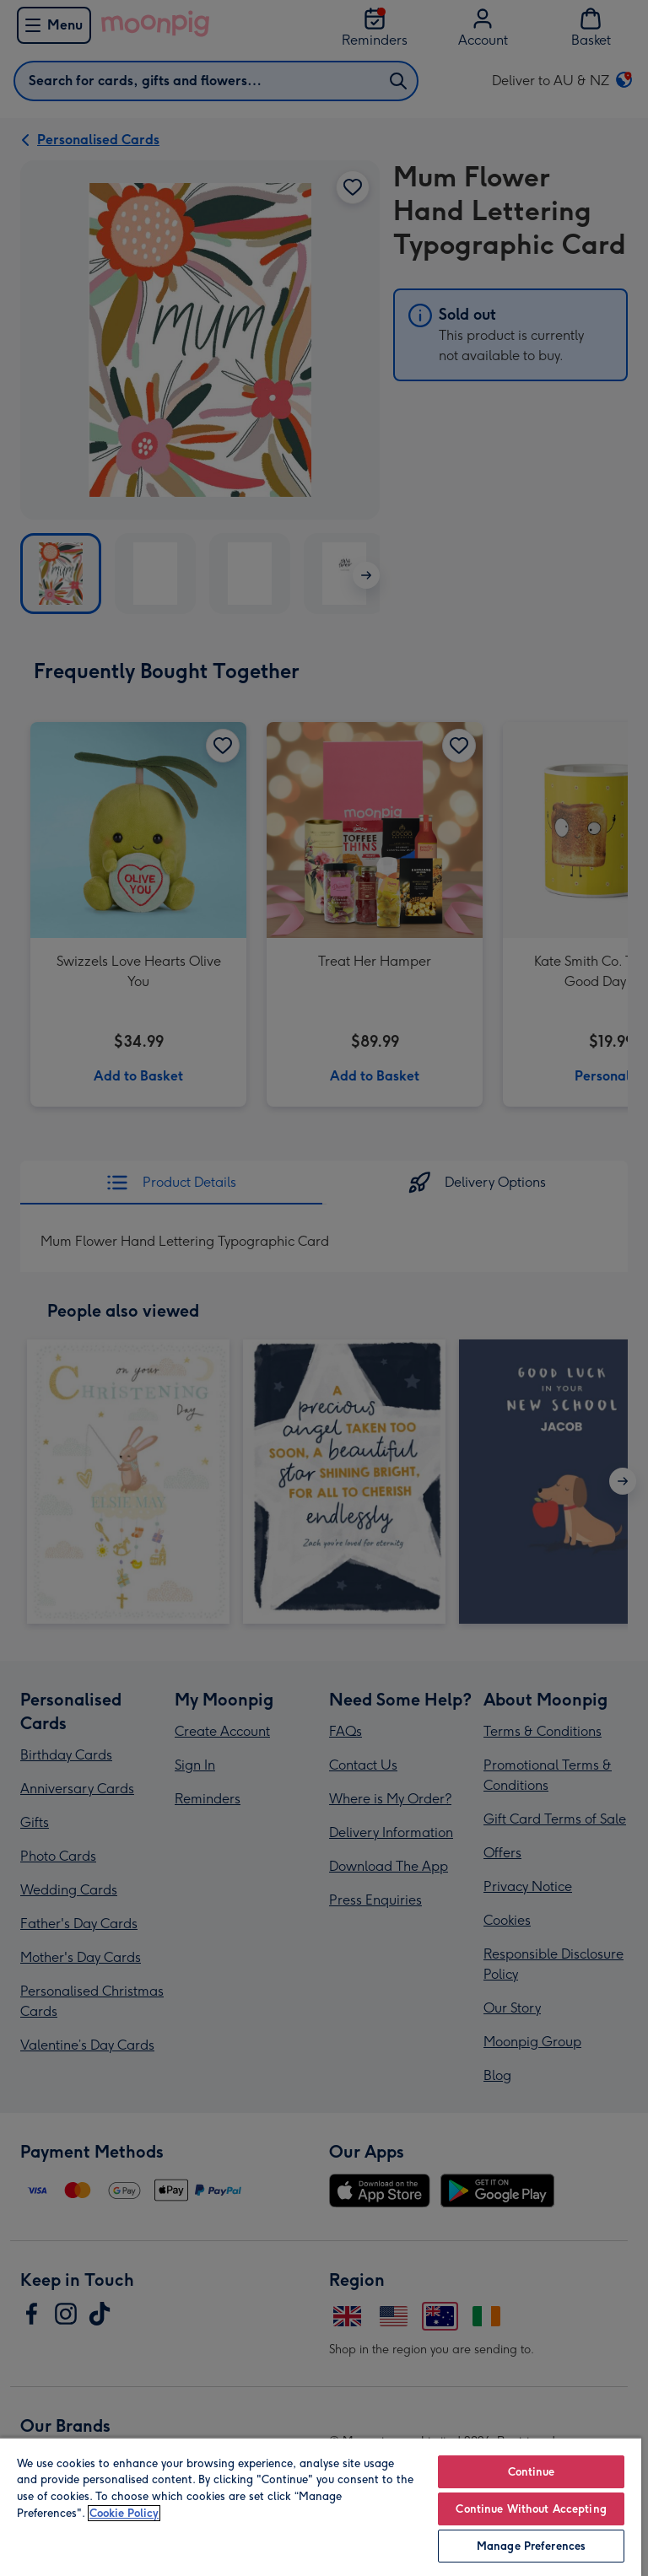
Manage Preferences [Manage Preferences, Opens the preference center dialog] (531, 2546)
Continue (531, 2472)
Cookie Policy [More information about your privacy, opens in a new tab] (124, 2513)
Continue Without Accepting (531, 2509)
